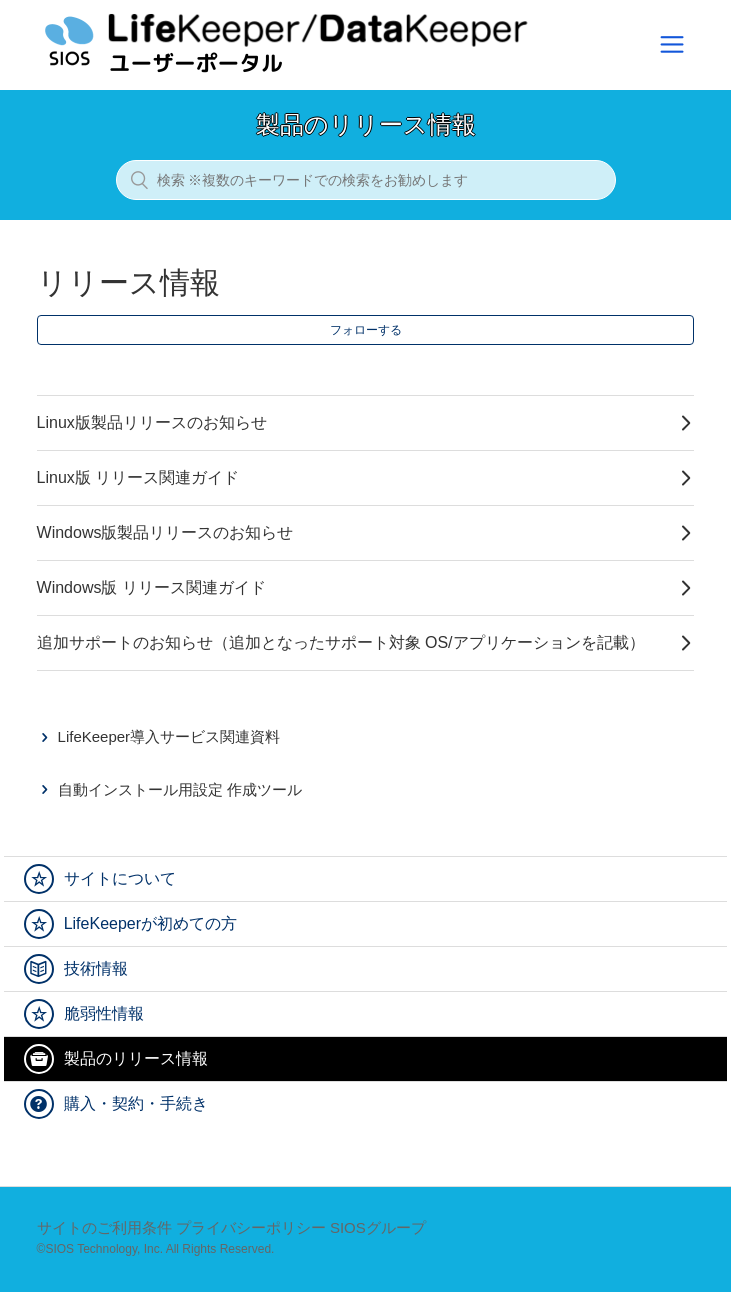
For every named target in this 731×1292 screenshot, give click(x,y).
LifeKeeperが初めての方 (150, 923)
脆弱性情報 (104, 1013)
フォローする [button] (366, 330)
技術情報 (96, 968)
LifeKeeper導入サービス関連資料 (169, 736)
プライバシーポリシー (251, 1227)
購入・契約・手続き (136, 1103)
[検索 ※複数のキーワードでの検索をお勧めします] (366, 180)
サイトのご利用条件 (104, 1227)
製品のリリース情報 (136, 1058)
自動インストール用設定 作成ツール (180, 789)
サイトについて (120, 878)
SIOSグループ (378, 1227)
